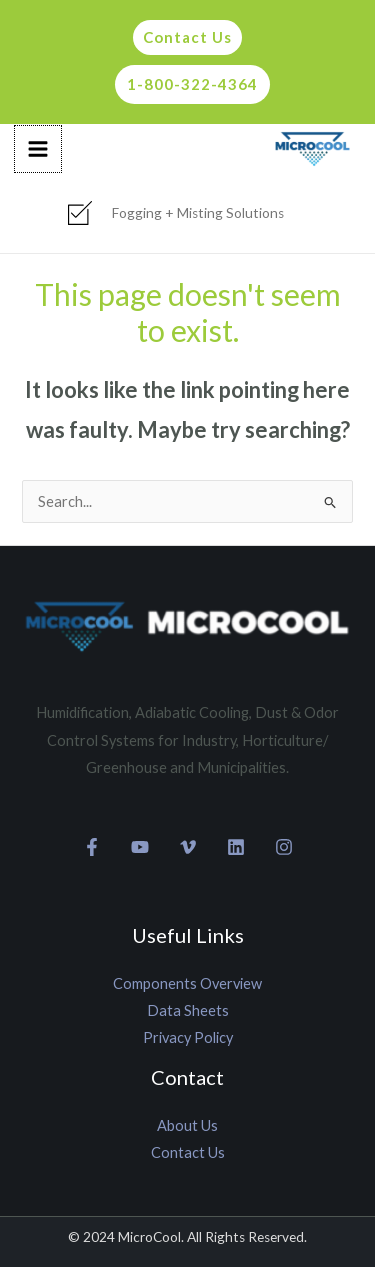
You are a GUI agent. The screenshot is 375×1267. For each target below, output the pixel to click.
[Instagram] (284, 847)
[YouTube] (140, 847)
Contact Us (188, 1152)
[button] (182, 37)
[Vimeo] (188, 847)
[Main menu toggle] (38, 149)
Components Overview (187, 983)
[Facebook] (92, 847)
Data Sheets (188, 1010)
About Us (187, 1125)
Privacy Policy (188, 1037)
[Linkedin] (236, 847)
